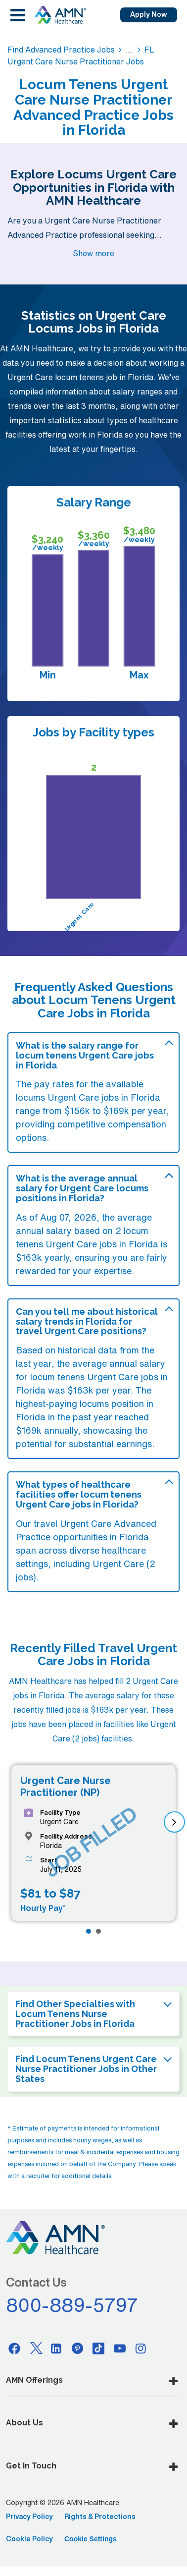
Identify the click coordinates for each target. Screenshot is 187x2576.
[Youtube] (119, 2348)
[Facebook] (14, 2348)
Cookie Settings (90, 2539)
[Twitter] (35, 2348)
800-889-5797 (72, 2305)
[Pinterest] (77, 2348)
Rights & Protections (100, 2516)
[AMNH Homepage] (60, 15)
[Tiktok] (98, 2348)
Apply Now (148, 14)
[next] (174, 1822)
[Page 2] (98, 1931)
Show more (93, 253)
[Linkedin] (56, 2348)
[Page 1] (88, 1931)
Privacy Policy (29, 2516)
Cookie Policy (29, 2538)
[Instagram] (141, 2348)
